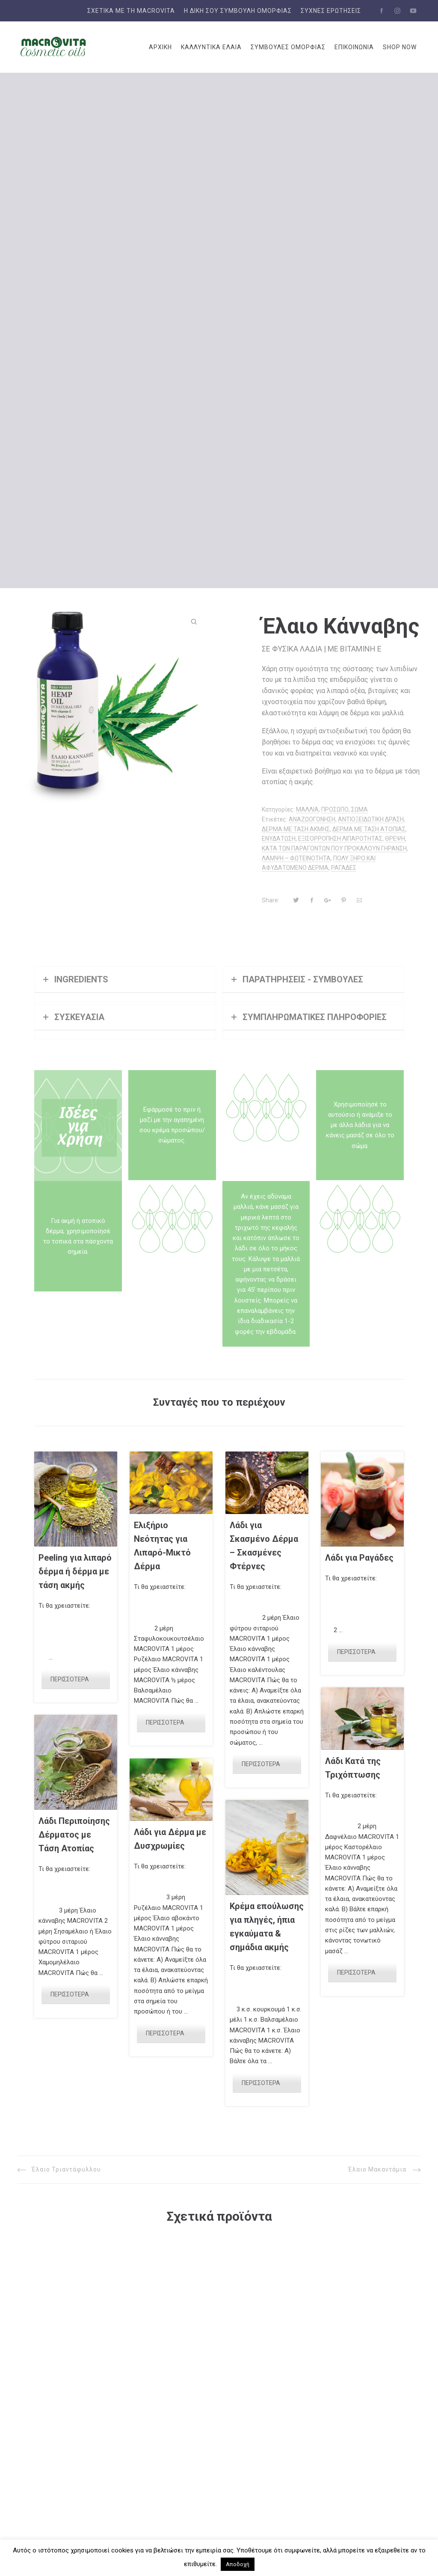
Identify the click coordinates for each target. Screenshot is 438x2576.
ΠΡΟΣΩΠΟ (335, 809)
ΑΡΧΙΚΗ (160, 47)
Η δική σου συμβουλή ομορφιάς (238, 10)
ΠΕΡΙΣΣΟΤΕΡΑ (69, 1679)
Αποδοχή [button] (237, 2564)
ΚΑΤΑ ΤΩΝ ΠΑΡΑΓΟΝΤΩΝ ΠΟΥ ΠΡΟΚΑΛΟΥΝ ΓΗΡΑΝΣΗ (334, 848)
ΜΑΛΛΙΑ (307, 809)
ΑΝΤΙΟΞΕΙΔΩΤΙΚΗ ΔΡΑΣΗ (371, 819)
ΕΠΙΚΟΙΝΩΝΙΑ (354, 47)
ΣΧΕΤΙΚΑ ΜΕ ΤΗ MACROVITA (131, 10)
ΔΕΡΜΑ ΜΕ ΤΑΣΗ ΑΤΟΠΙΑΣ (368, 829)
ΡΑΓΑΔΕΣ (343, 867)
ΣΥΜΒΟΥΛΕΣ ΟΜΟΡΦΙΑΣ (288, 47)
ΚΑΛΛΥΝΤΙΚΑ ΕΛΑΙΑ (211, 47)
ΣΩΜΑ (359, 809)
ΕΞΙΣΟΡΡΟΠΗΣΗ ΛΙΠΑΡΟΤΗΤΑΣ (340, 838)
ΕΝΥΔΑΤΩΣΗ (279, 838)
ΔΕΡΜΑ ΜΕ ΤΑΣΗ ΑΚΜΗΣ (296, 829)
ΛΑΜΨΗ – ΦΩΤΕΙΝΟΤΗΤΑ (296, 858)
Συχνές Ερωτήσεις (331, 10)
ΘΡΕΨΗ (395, 838)
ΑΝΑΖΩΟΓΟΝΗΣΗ (312, 819)
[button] (194, 621)
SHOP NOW (400, 47)
